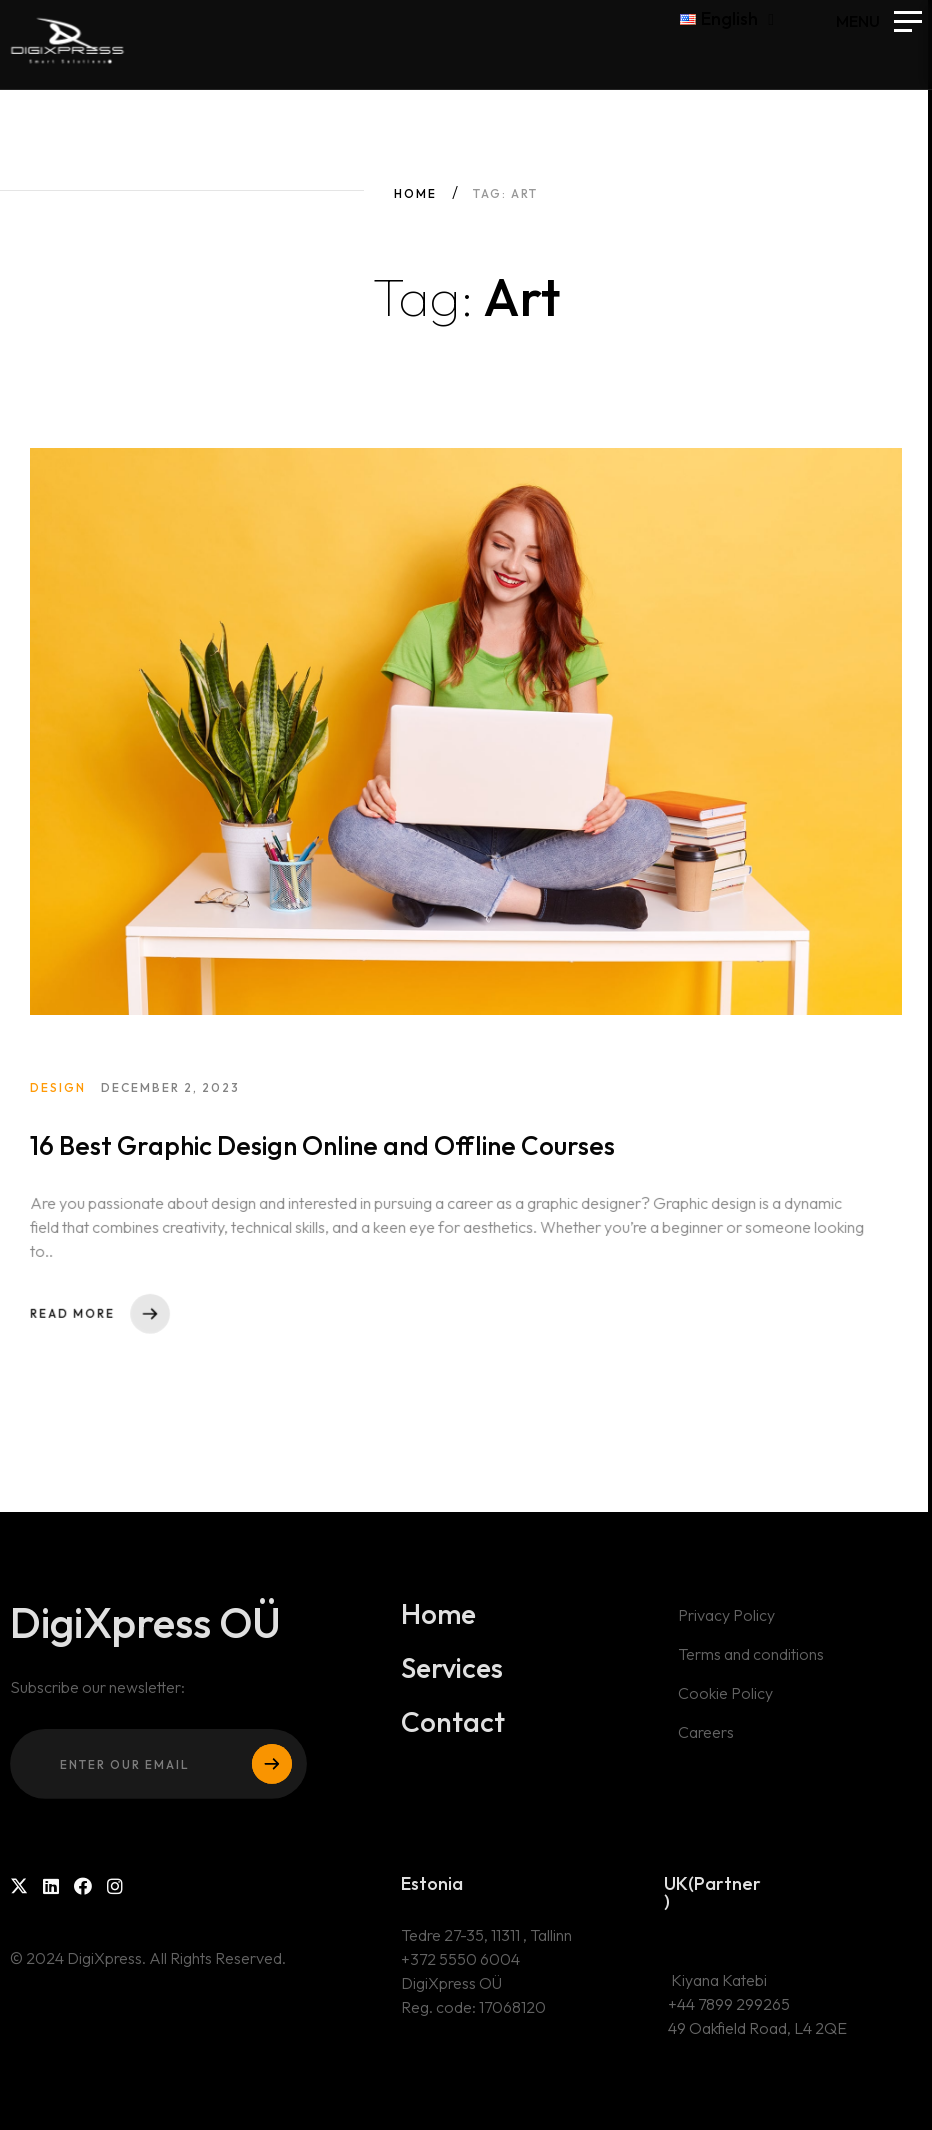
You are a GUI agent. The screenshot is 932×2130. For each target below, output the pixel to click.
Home (415, 193)
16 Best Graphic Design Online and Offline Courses (324, 1162)
